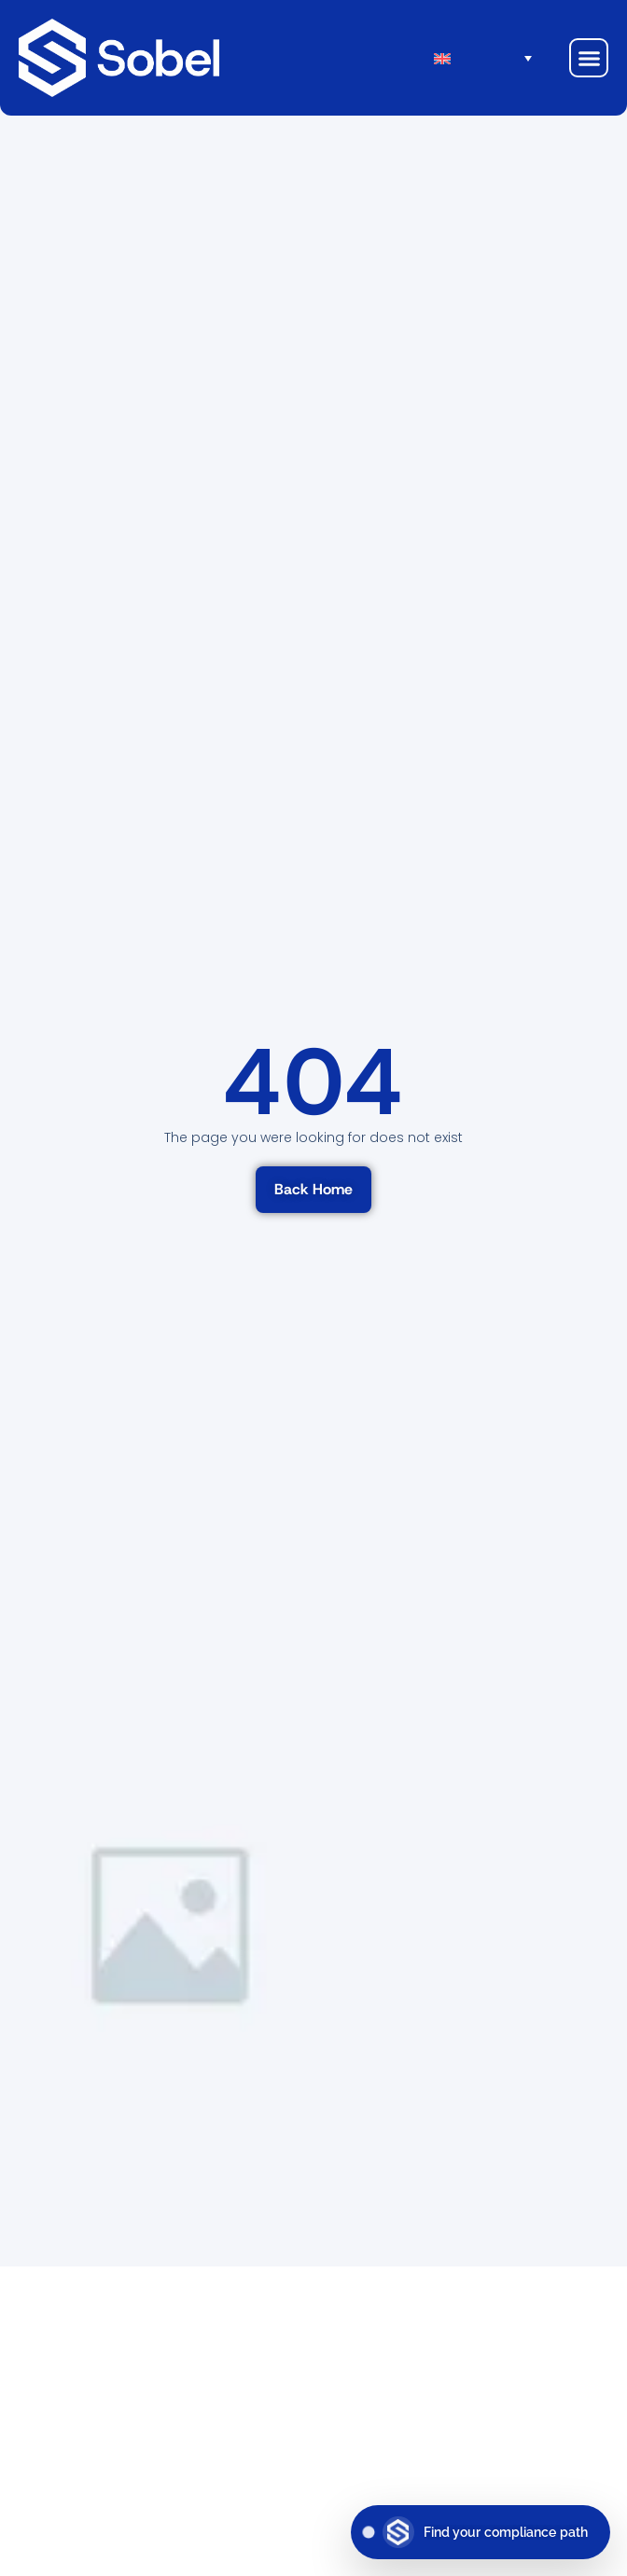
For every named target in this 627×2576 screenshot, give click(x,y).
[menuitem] (493, 58)
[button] (588, 57)
